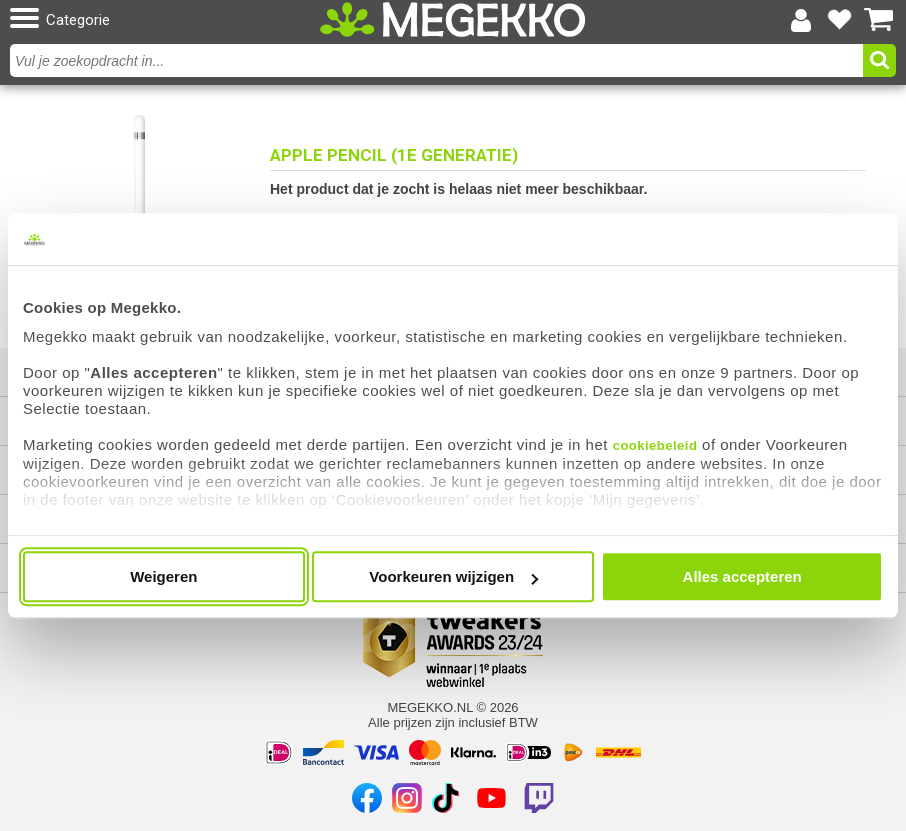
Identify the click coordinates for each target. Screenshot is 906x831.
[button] (153, 19)
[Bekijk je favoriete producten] (840, 20)
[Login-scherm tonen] (801, 20)
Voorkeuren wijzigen (453, 576)
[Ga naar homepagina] (453, 19)
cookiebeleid (655, 445)
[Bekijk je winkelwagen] (879, 20)
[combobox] (439, 60)
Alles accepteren (742, 576)
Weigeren (163, 576)
